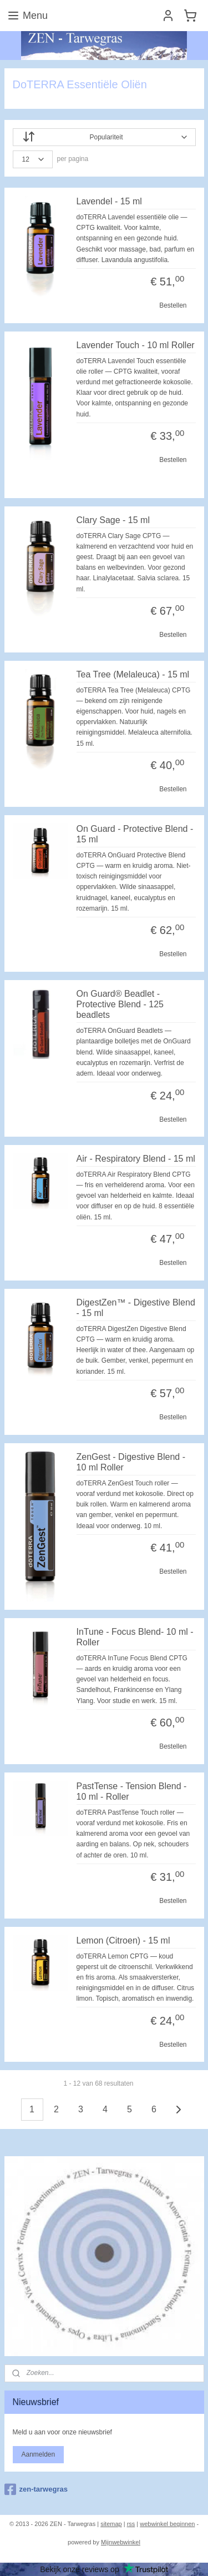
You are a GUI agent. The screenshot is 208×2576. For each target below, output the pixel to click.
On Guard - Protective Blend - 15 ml (135, 833)
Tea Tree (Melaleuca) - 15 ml (133, 674)
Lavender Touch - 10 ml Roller (136, 345)
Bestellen (172, 305)
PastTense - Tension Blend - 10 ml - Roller (132, 1791)
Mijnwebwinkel (120, 2542)
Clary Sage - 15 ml (113, 520)
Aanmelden (38, 2454)
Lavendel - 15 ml (109, 201)
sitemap (111, 2523)
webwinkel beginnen (167, 2523)
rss (131, 2523)
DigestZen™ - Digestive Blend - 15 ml (136, 1308)
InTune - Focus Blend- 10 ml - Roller (135, 1636)
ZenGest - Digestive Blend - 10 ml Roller (131, 1462)
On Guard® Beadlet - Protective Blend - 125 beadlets (120, 1004)
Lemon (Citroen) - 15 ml (123, 1940)
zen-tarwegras (36, 2489)
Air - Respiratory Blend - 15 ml (136, 1158)
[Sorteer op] (104, 137)
